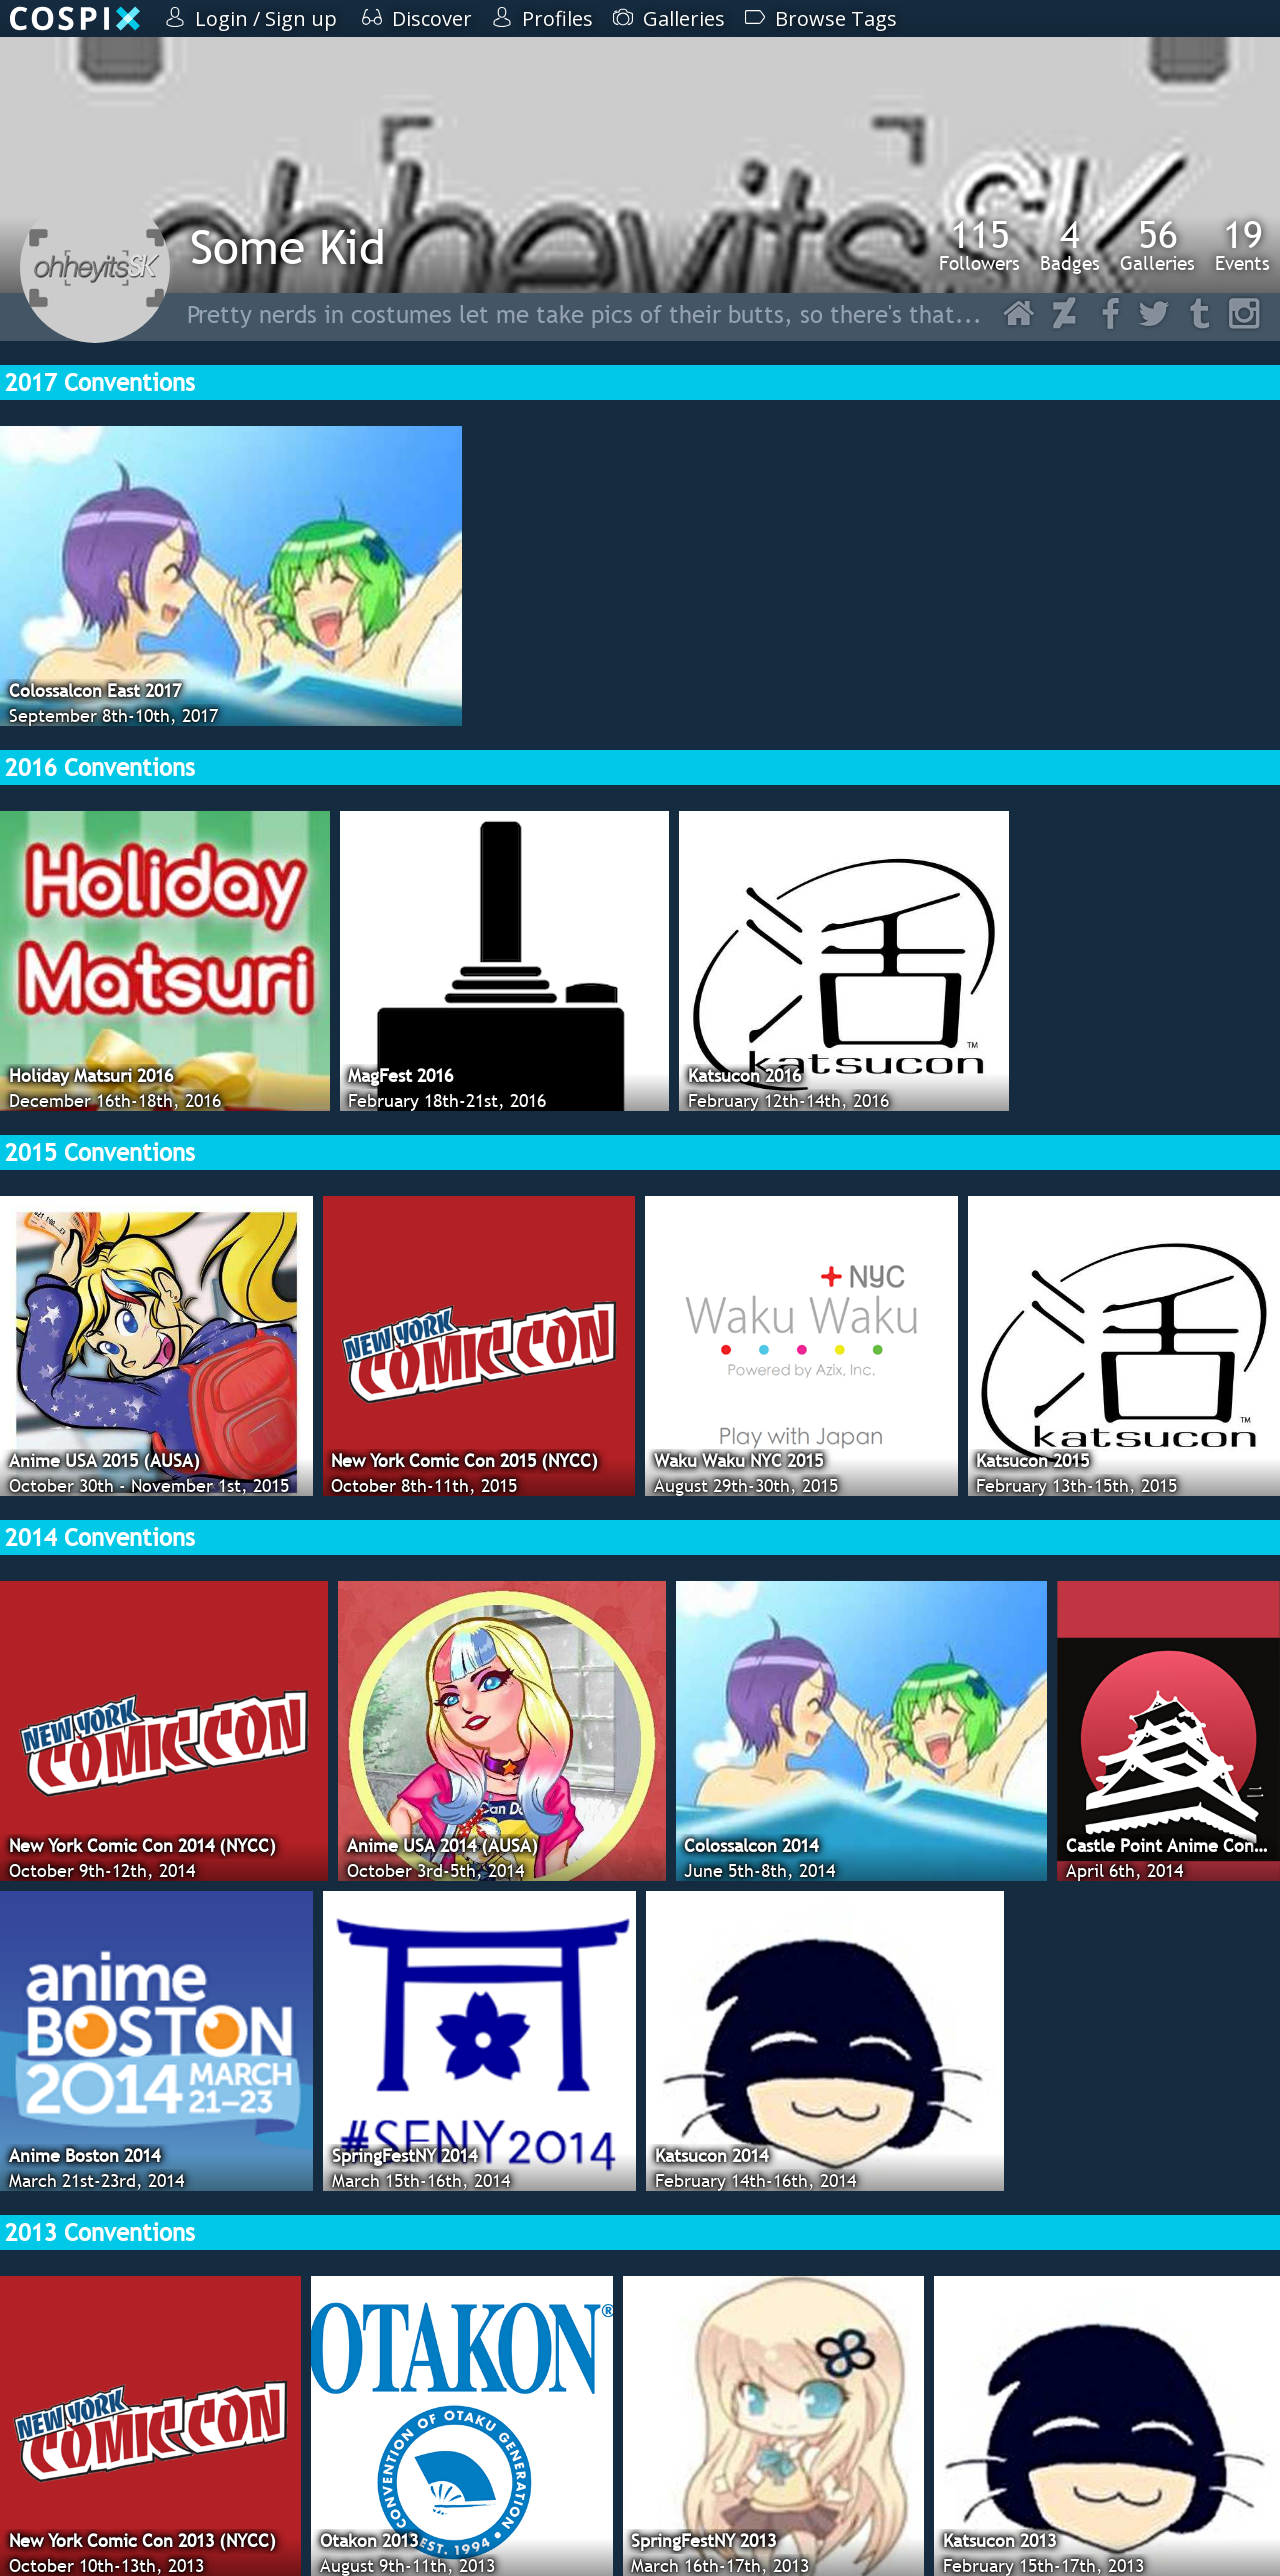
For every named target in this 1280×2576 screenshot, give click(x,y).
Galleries (1157, 245)
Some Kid (288, 246)
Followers (979, 245)
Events (1242, 245)
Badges (1070, 245)
